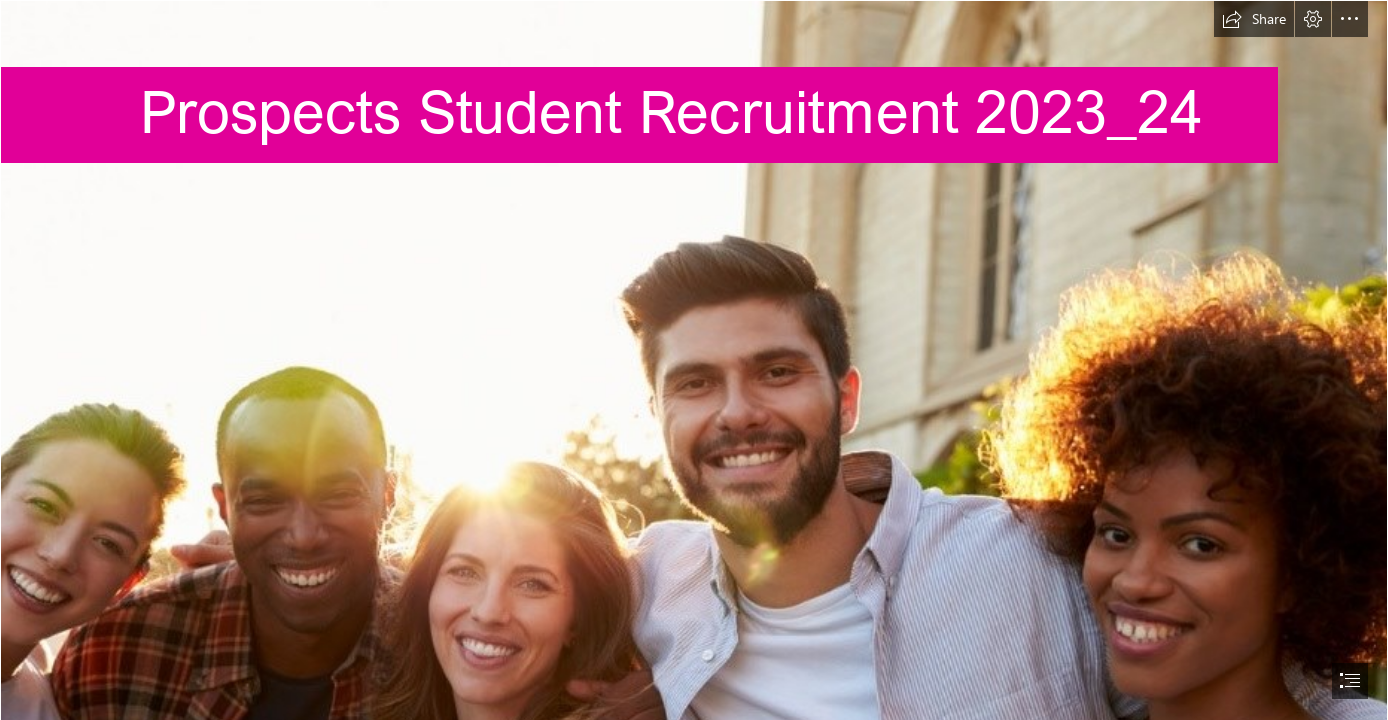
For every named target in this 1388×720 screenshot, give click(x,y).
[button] (1254, 19)
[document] (694, 360)
